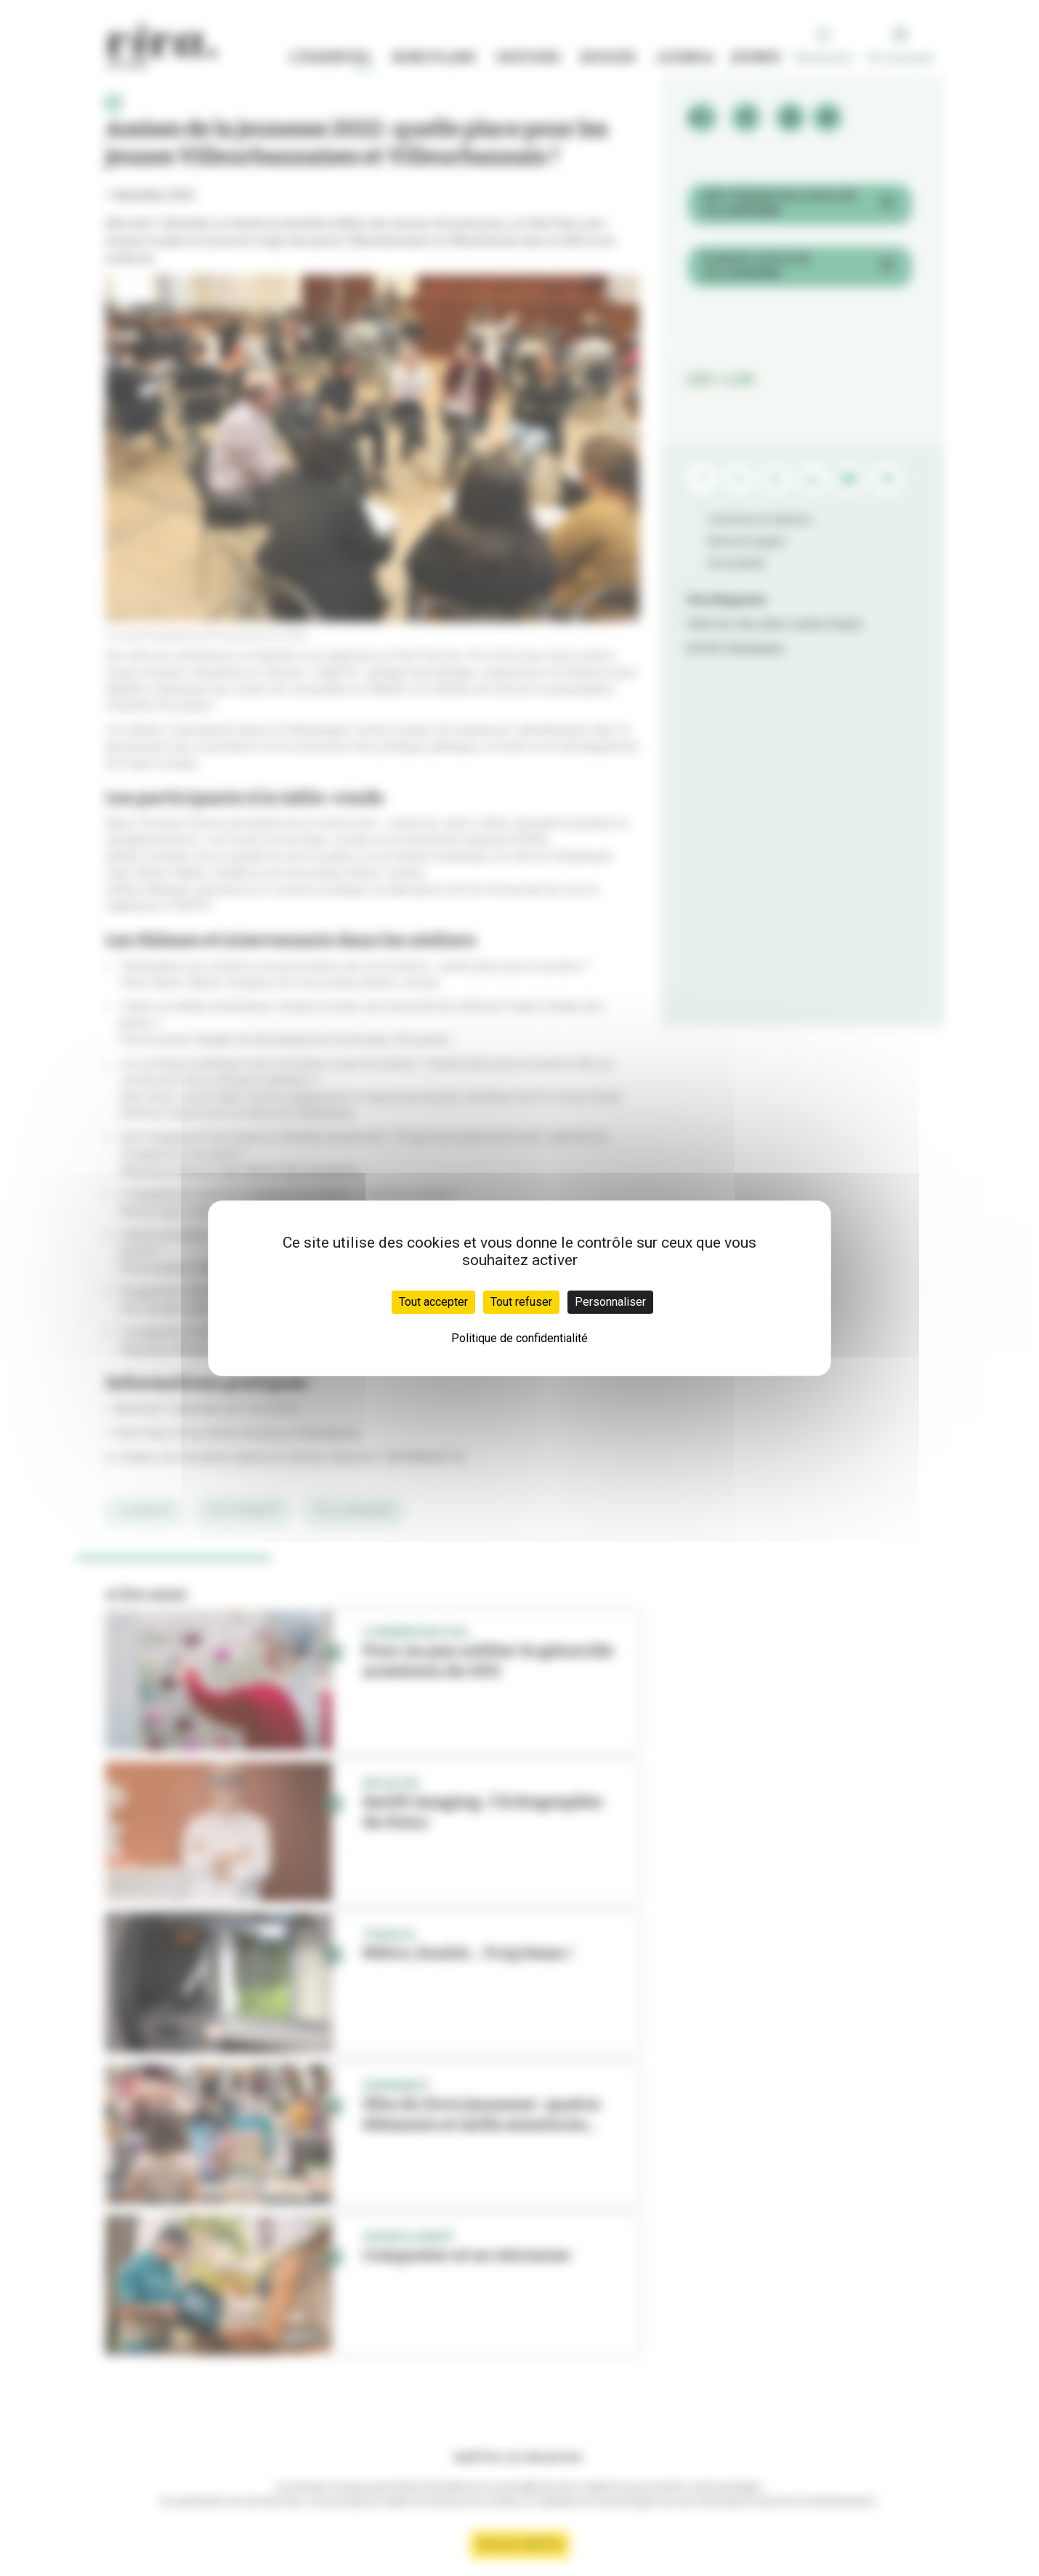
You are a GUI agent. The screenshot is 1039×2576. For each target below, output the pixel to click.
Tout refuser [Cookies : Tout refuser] (521, 1302)
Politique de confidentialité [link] (519, 1338)
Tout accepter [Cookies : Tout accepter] (433, 1302)
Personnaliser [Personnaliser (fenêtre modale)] (610, 1302)
